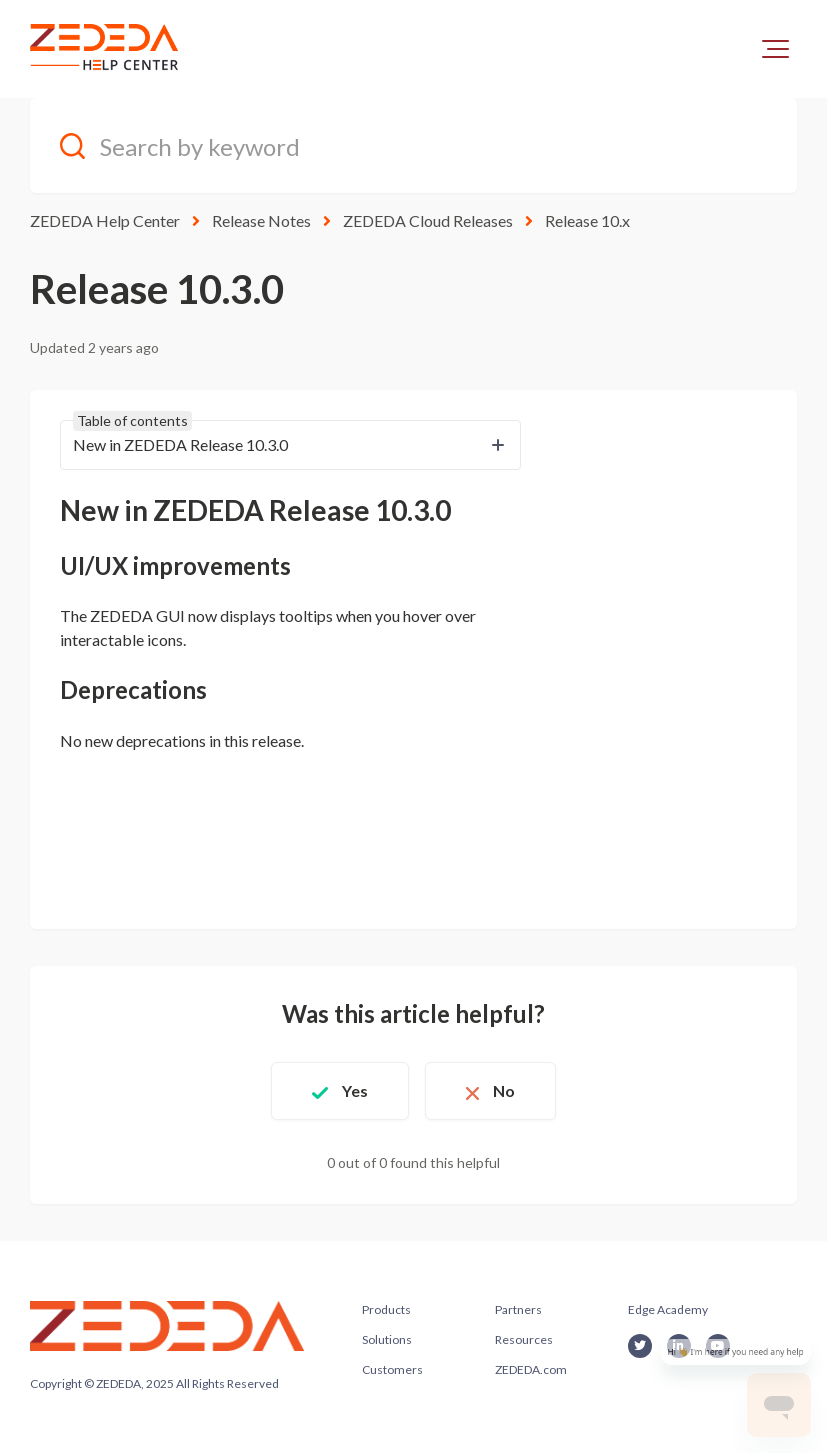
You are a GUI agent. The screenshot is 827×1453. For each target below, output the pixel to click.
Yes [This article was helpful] (355, 1090)
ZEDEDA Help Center (105, 220)
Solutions (387, 1339)
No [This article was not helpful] (504, 1090)
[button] (775, 49)
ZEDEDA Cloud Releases (428, 220)
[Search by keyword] (413, 145)
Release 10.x (587, 220)
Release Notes (261, 220)
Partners (518, 1309)
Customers (392, 1369)
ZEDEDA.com (531, 1369)
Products (386, 1309)
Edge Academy (668, 1309)
